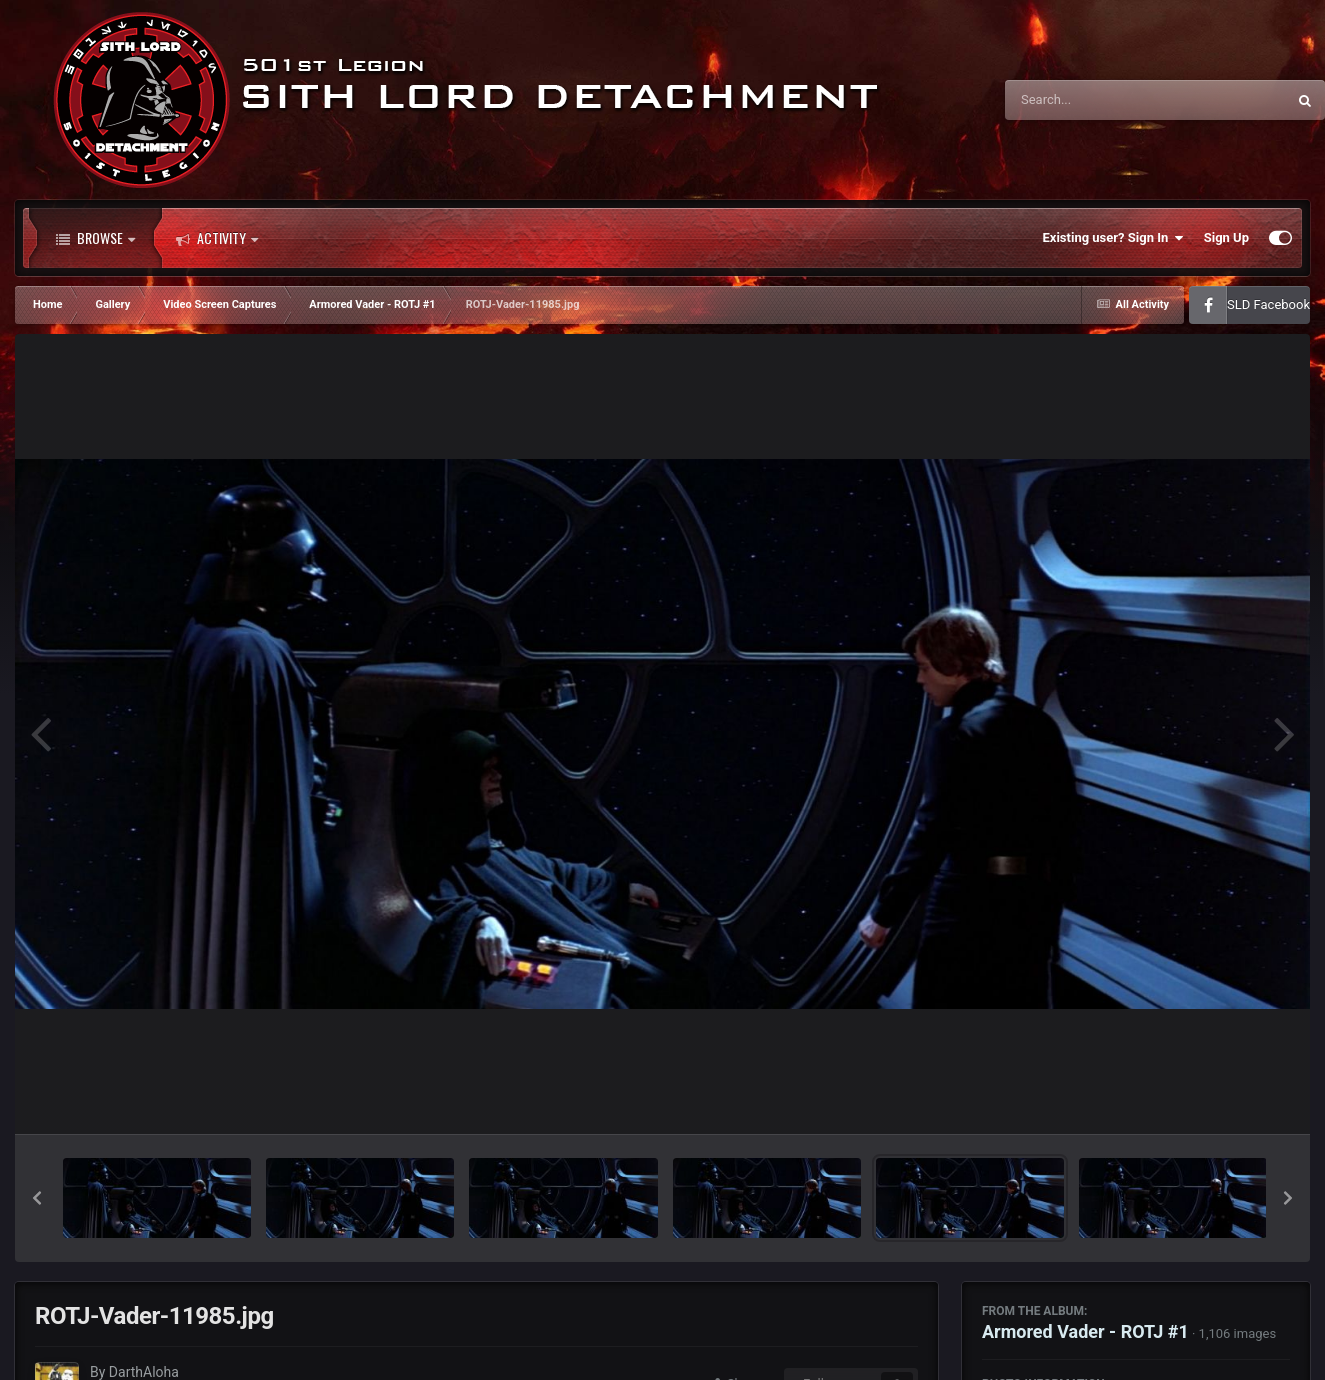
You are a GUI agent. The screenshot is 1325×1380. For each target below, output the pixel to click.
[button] (37, 1198)
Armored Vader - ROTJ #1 (1085, 1331)
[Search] (1095, 100)
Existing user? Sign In (1113, 238)
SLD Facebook (1268, 304)
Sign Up (1226, 237)
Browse (95, 238)
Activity (217, 238)
